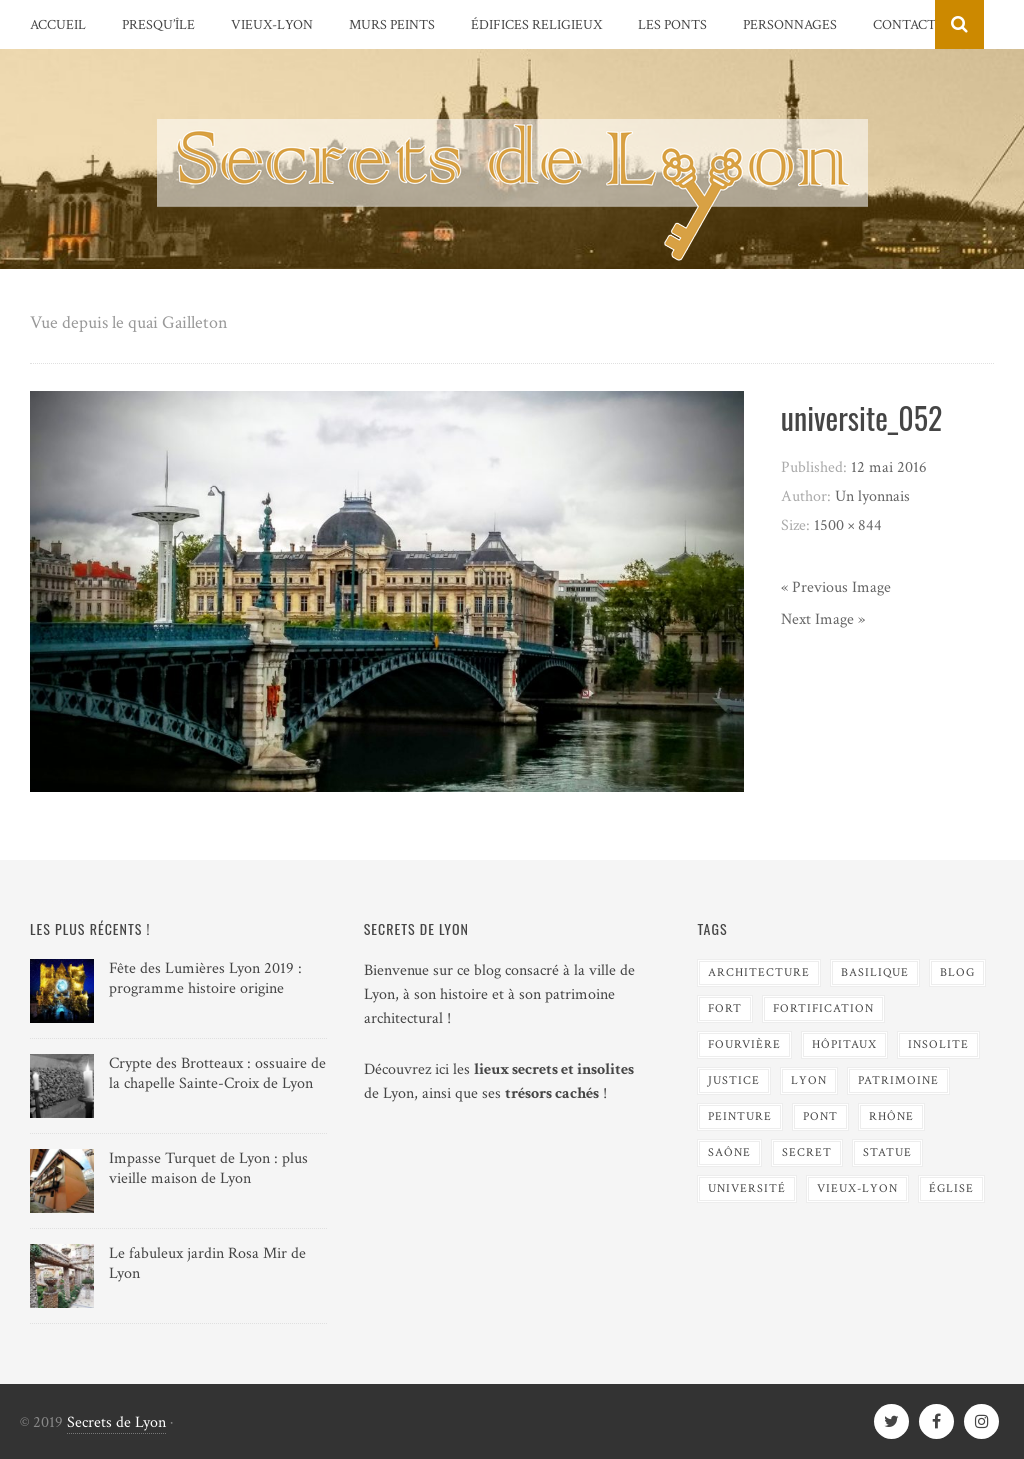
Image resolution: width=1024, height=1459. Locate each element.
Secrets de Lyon (116, 1422)
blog (957, 972)
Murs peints (392, 25)
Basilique (875, 972)
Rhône (891, 1116)
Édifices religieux (536, 25)
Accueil (58, 25)
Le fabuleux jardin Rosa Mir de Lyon (207, 1264)
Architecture (759, 972)
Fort (725, 1008)
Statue (887, 1152)
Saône (729, 1152)
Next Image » (823, 619)
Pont (820, 1116)
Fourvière (744, 1044)
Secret (807, 1152)
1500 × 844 (848, 525)
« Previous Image (836, 587)
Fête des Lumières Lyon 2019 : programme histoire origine (205, 979)
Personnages (790, 25)
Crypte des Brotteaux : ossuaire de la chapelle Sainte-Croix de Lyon (217, 1074)
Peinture (740, 1116)
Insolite (938, 1044)
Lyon (809, 1080)
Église (951, 1188)
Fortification (823, 1008)
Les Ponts (672, 25)
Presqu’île (158, 25)
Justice (734, 1080)
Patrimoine (898, 1080)
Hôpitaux (844, 1044)
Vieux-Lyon (272, 25)
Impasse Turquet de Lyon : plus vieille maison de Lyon (208, 1169)
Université (747, 1188)
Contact (904, 25)
